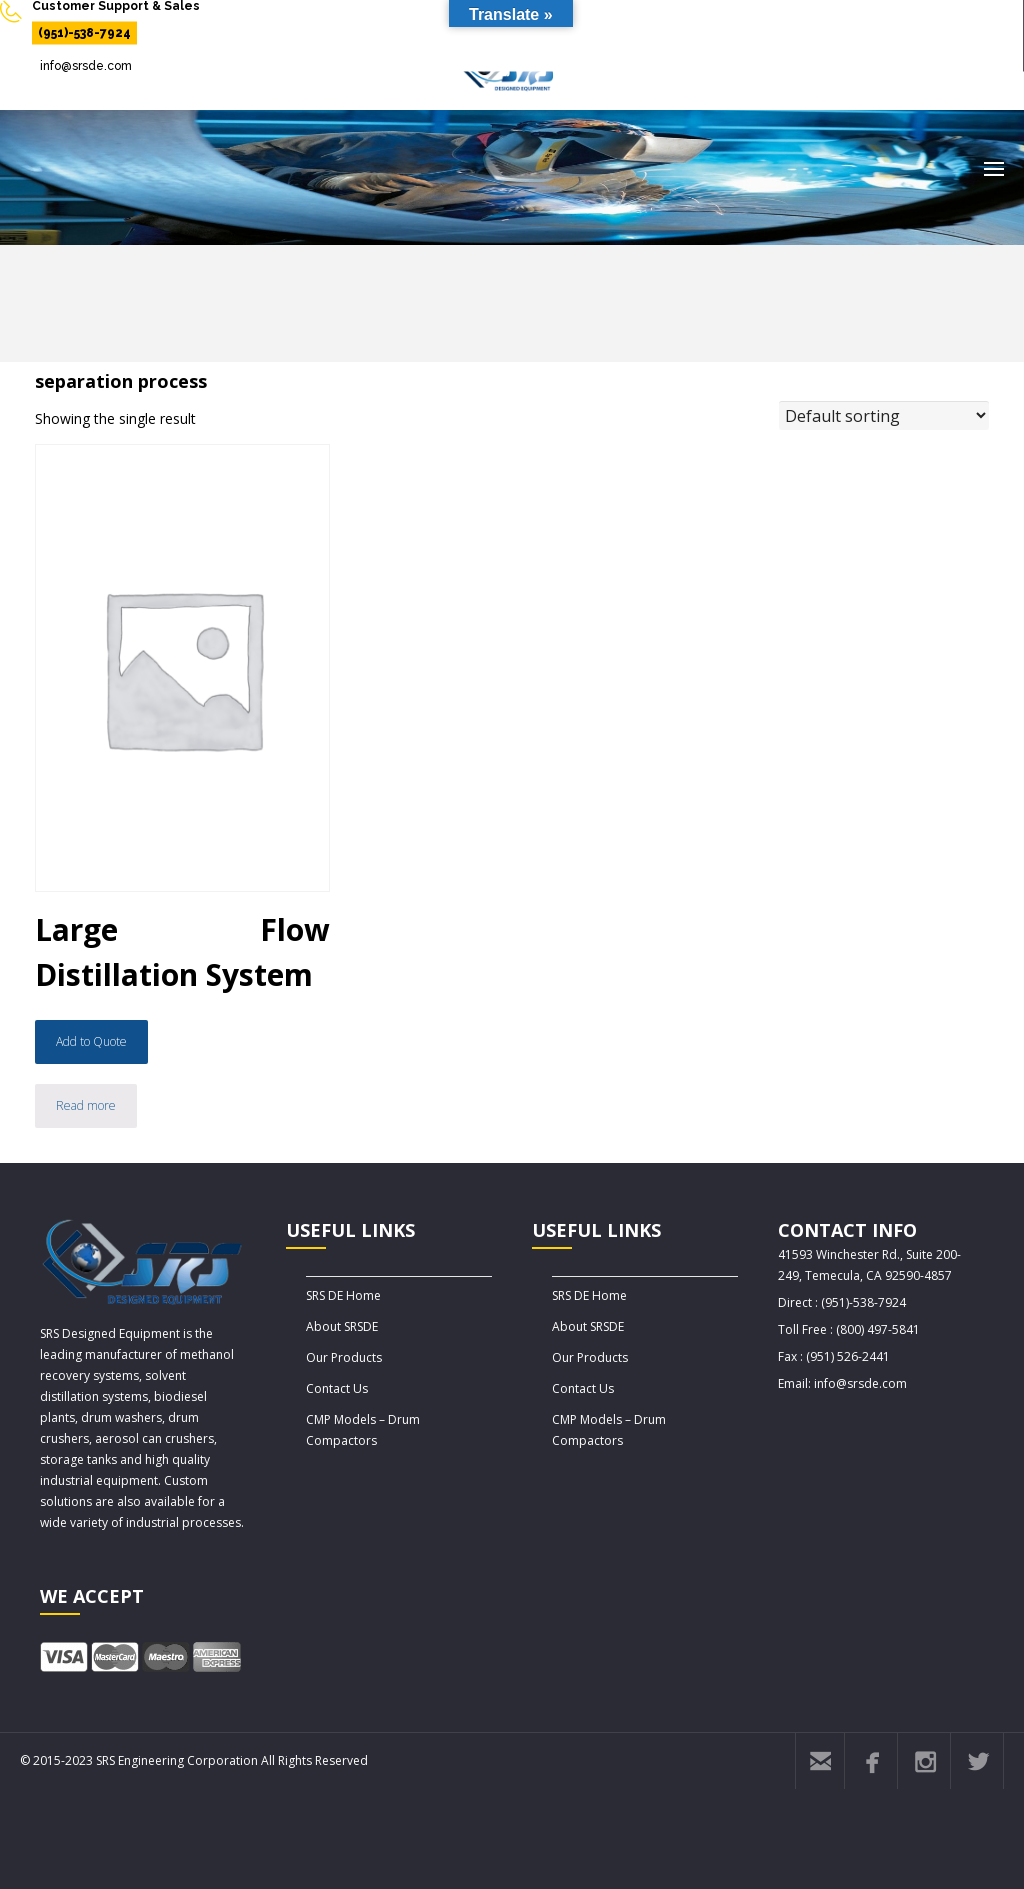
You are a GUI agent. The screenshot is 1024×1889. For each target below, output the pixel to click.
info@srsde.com (86, 66)
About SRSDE (342, 1326)
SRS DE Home (343, 1295)
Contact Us (337, 1388)
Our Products (344, 1357)
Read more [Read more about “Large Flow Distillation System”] (86, 1105)
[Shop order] (884, 415)
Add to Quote (91, 1041)
